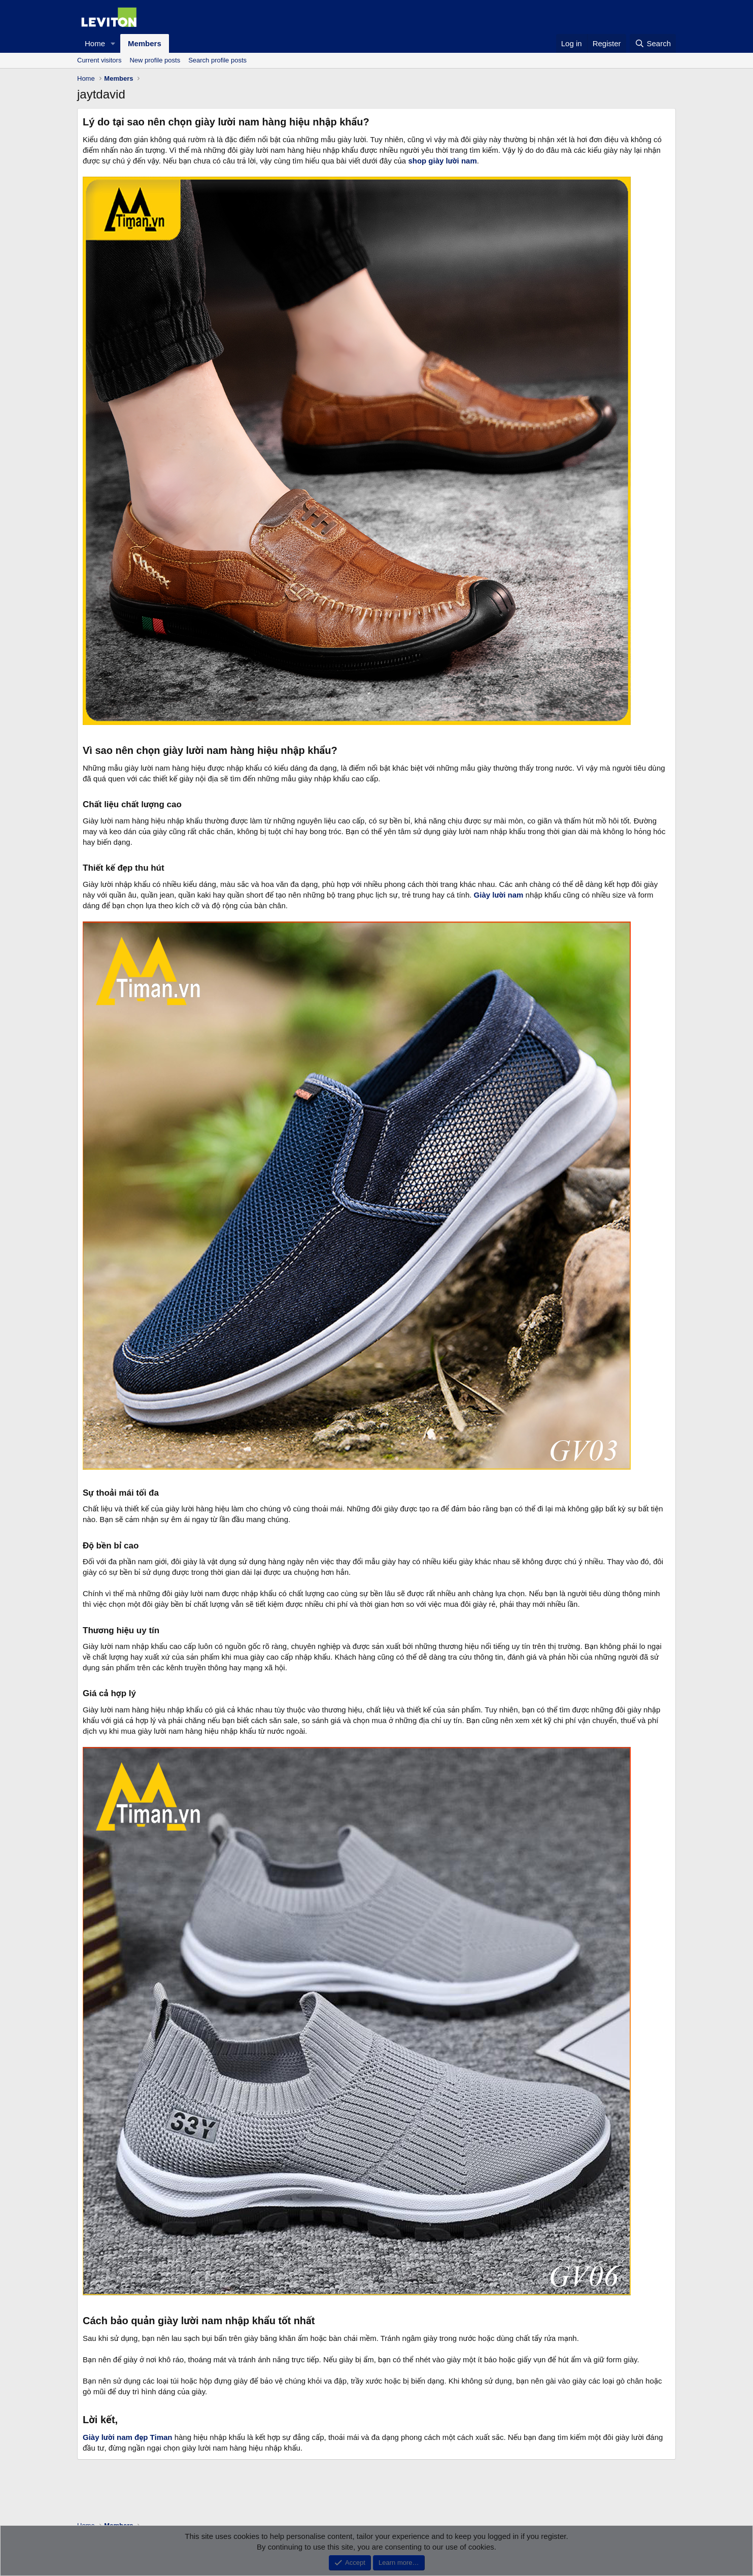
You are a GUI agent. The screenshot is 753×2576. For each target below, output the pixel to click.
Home (95, 43)
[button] (113, 43)
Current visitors (99, 60)
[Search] (653, 43)
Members (144, 43)
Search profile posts (217, 60)
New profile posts (154, 60)
